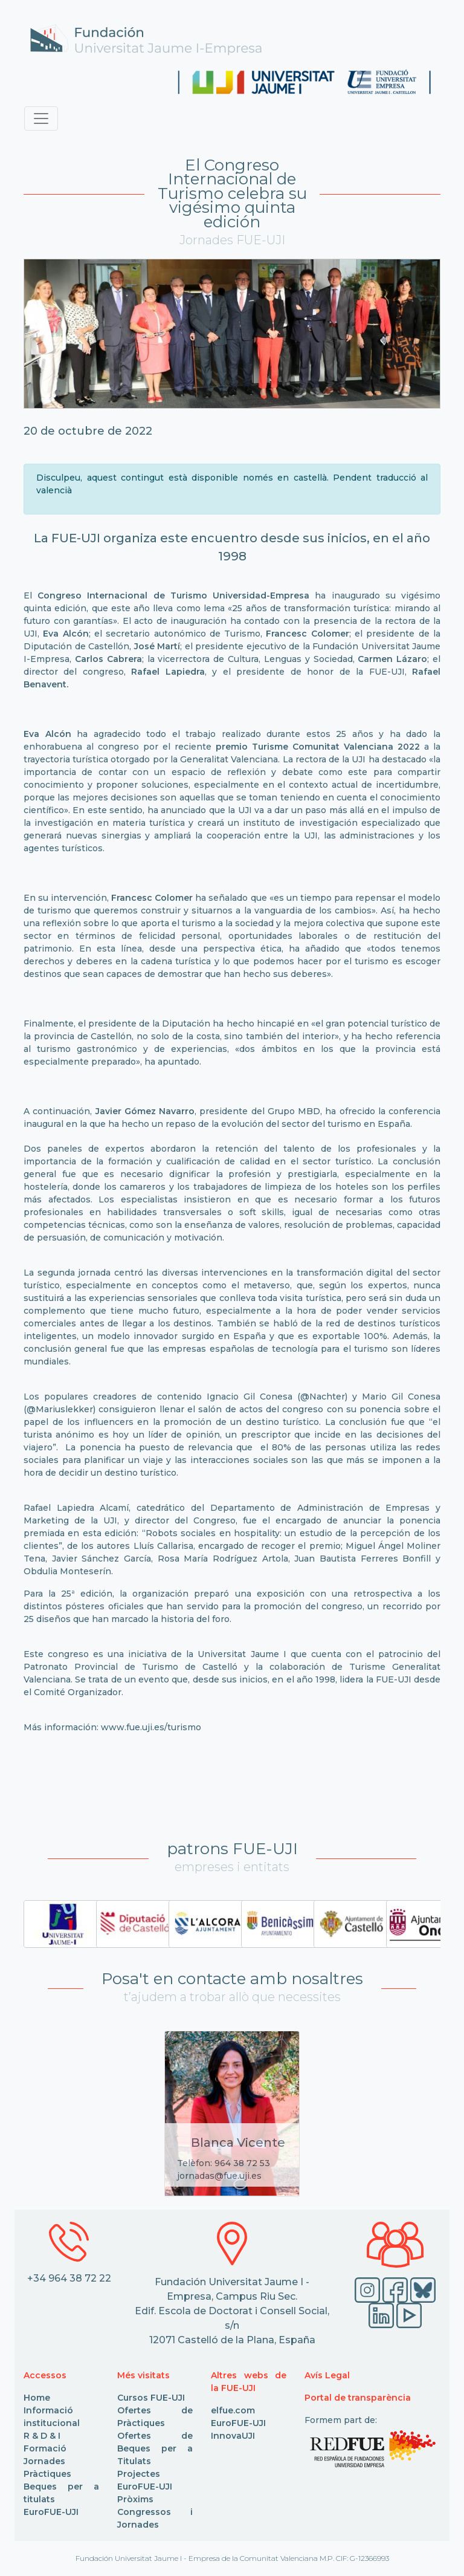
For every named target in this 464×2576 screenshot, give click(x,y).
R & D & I (42, 2435)
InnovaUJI (233, 2435)
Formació (45, 2448)
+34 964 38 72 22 (69, 2278)
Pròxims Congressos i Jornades (155, 2512)
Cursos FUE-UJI (151, 2397)
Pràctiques (47, 2473)
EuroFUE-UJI (51, 2511)
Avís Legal (327, 2375)
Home (37, 2397)
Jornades (44, 2461)
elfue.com (233, 2410)
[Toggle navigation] (41, 118)
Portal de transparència (357, 2397)
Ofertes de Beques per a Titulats (155, 2448)
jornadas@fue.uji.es (219, 2175)
